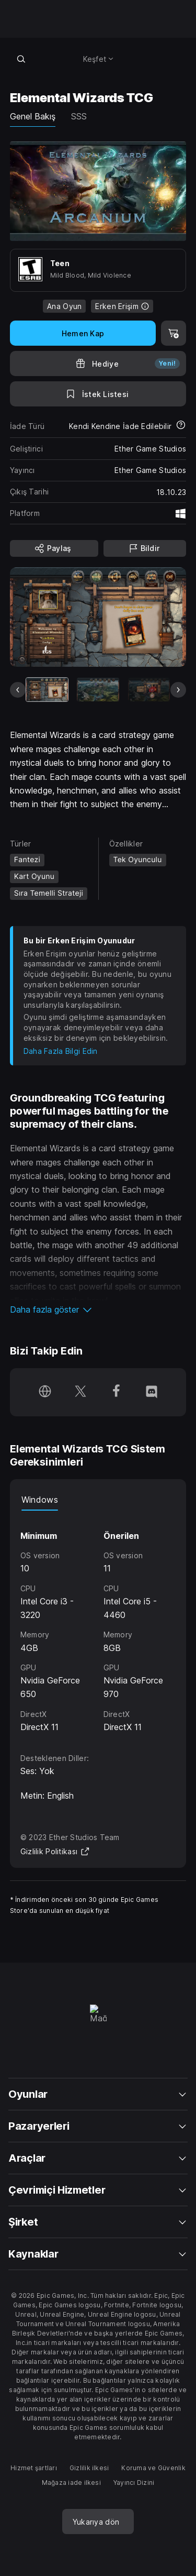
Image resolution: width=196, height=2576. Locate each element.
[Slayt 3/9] (149, 689)
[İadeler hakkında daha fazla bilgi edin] (181, 426)
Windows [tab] (39, 1499)
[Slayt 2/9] (97, 689)
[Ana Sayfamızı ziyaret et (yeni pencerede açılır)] (45, 1392)
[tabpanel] (98, 1622)
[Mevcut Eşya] (47, 689)
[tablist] (98, 1500)
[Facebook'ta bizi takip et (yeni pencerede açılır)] (116, 1392)
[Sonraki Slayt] (178, 690)
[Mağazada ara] (21, 58)
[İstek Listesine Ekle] (98, 393)
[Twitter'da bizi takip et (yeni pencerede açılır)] (80, 1392)
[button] (98, 1309)
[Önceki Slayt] (18, 690)
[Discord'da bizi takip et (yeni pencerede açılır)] (151, 1392)
